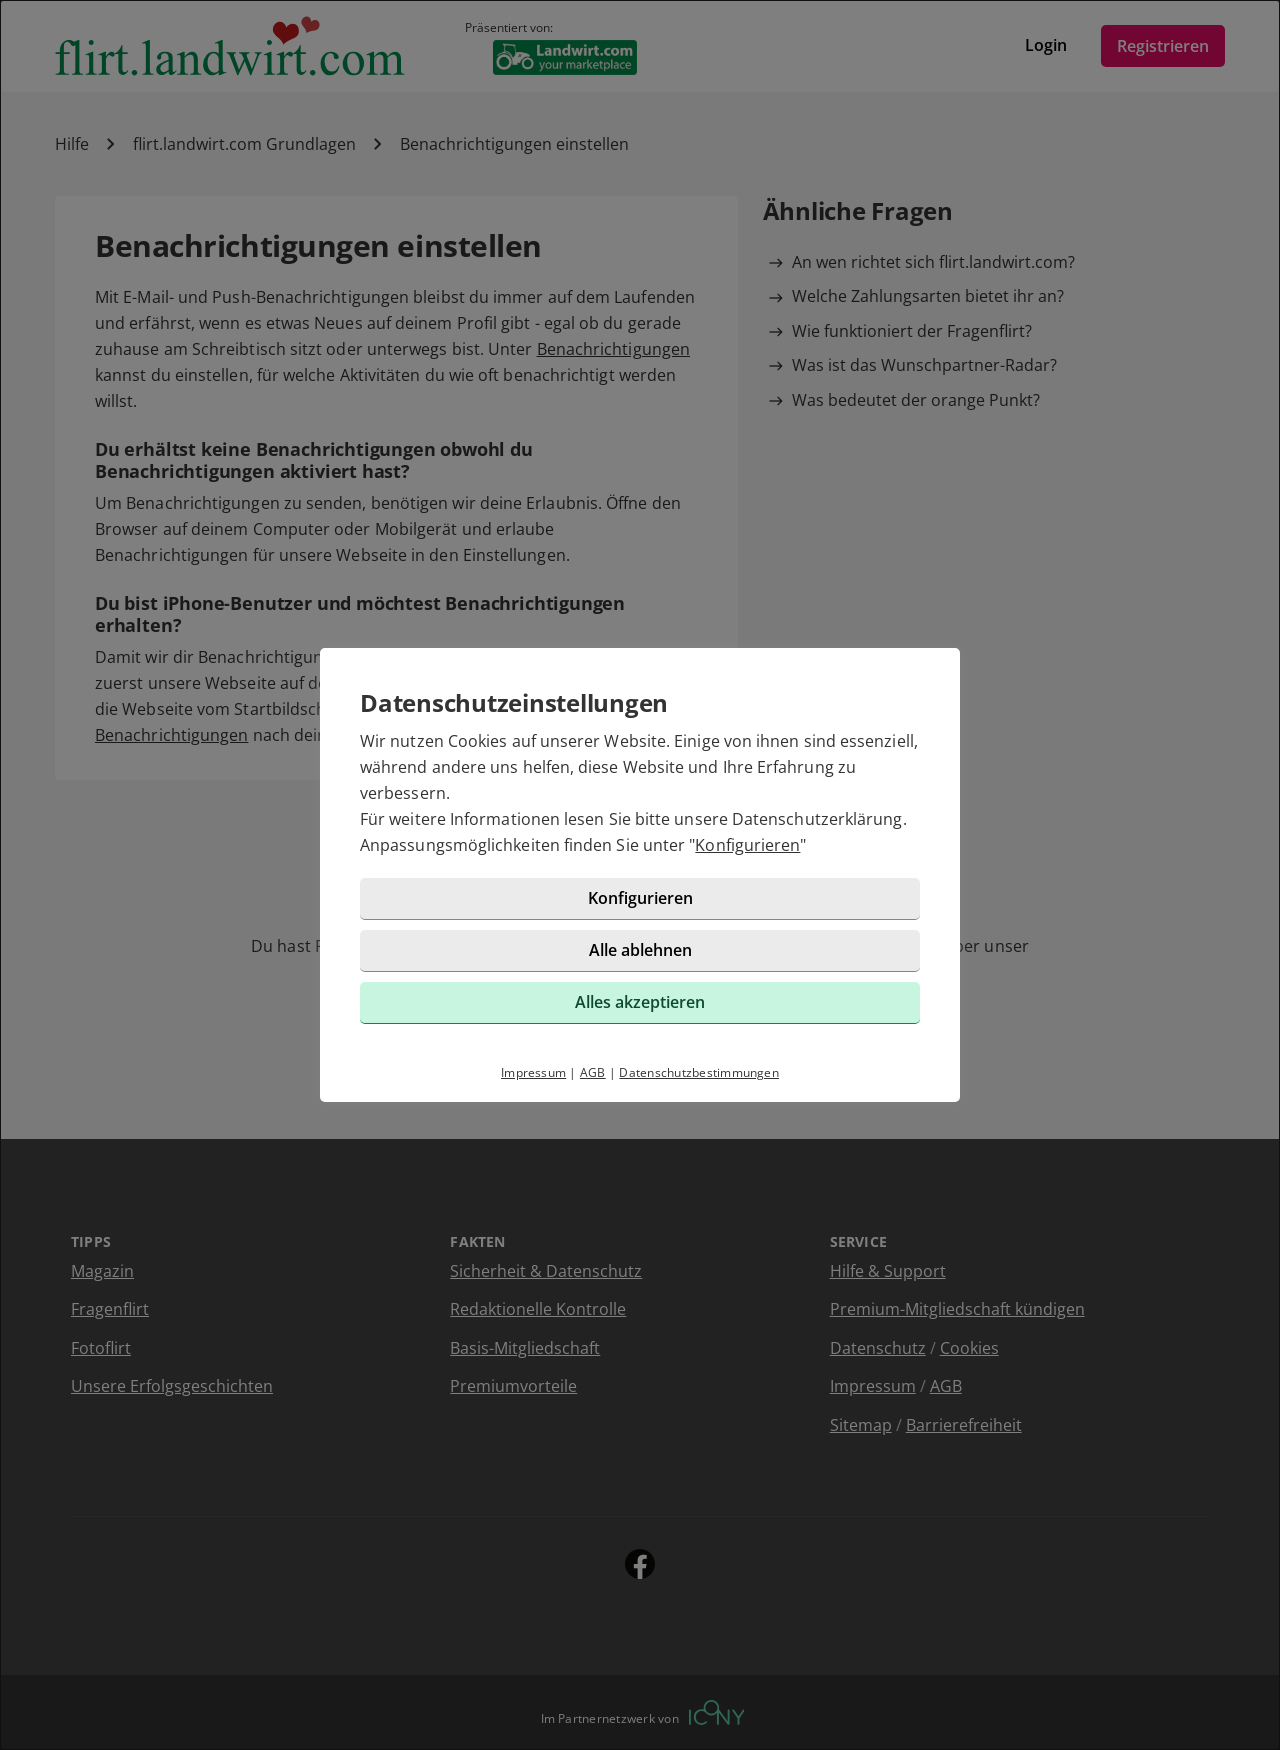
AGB (593, 1072)
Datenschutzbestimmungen (699, 1072)
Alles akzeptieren (640, 1002)
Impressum (533, 1072)
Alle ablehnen (640, 950)
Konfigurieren (747, 845)
